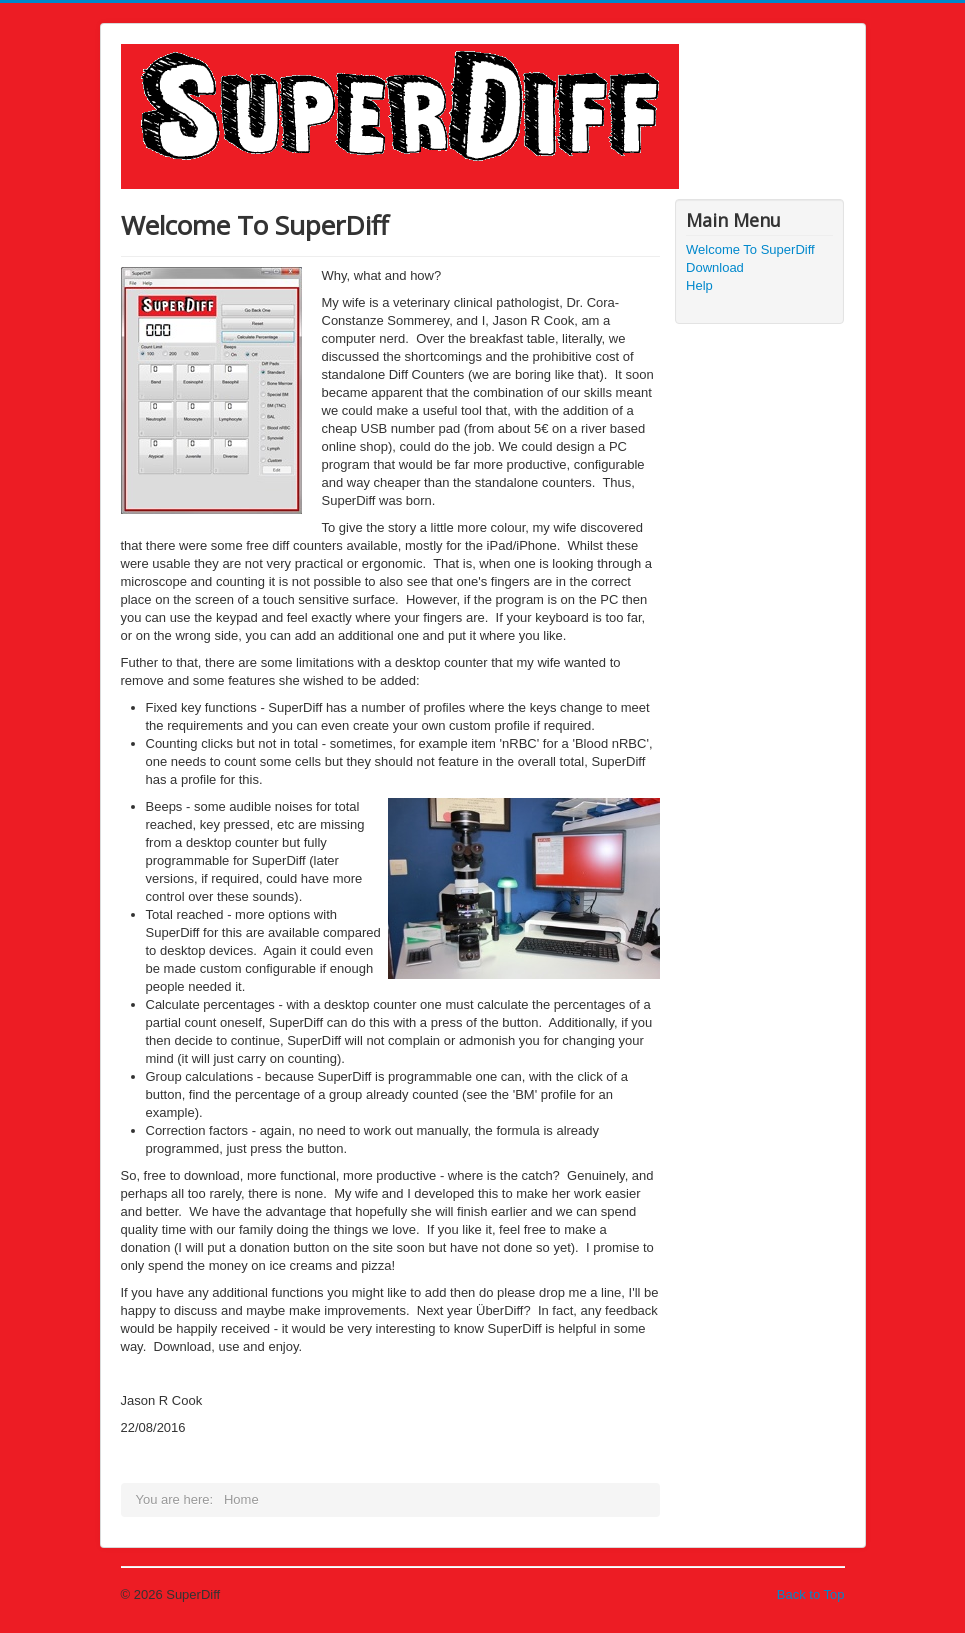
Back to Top (811, 1594)
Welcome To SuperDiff (750, 249)
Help (699, 285)
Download (715, 267)
